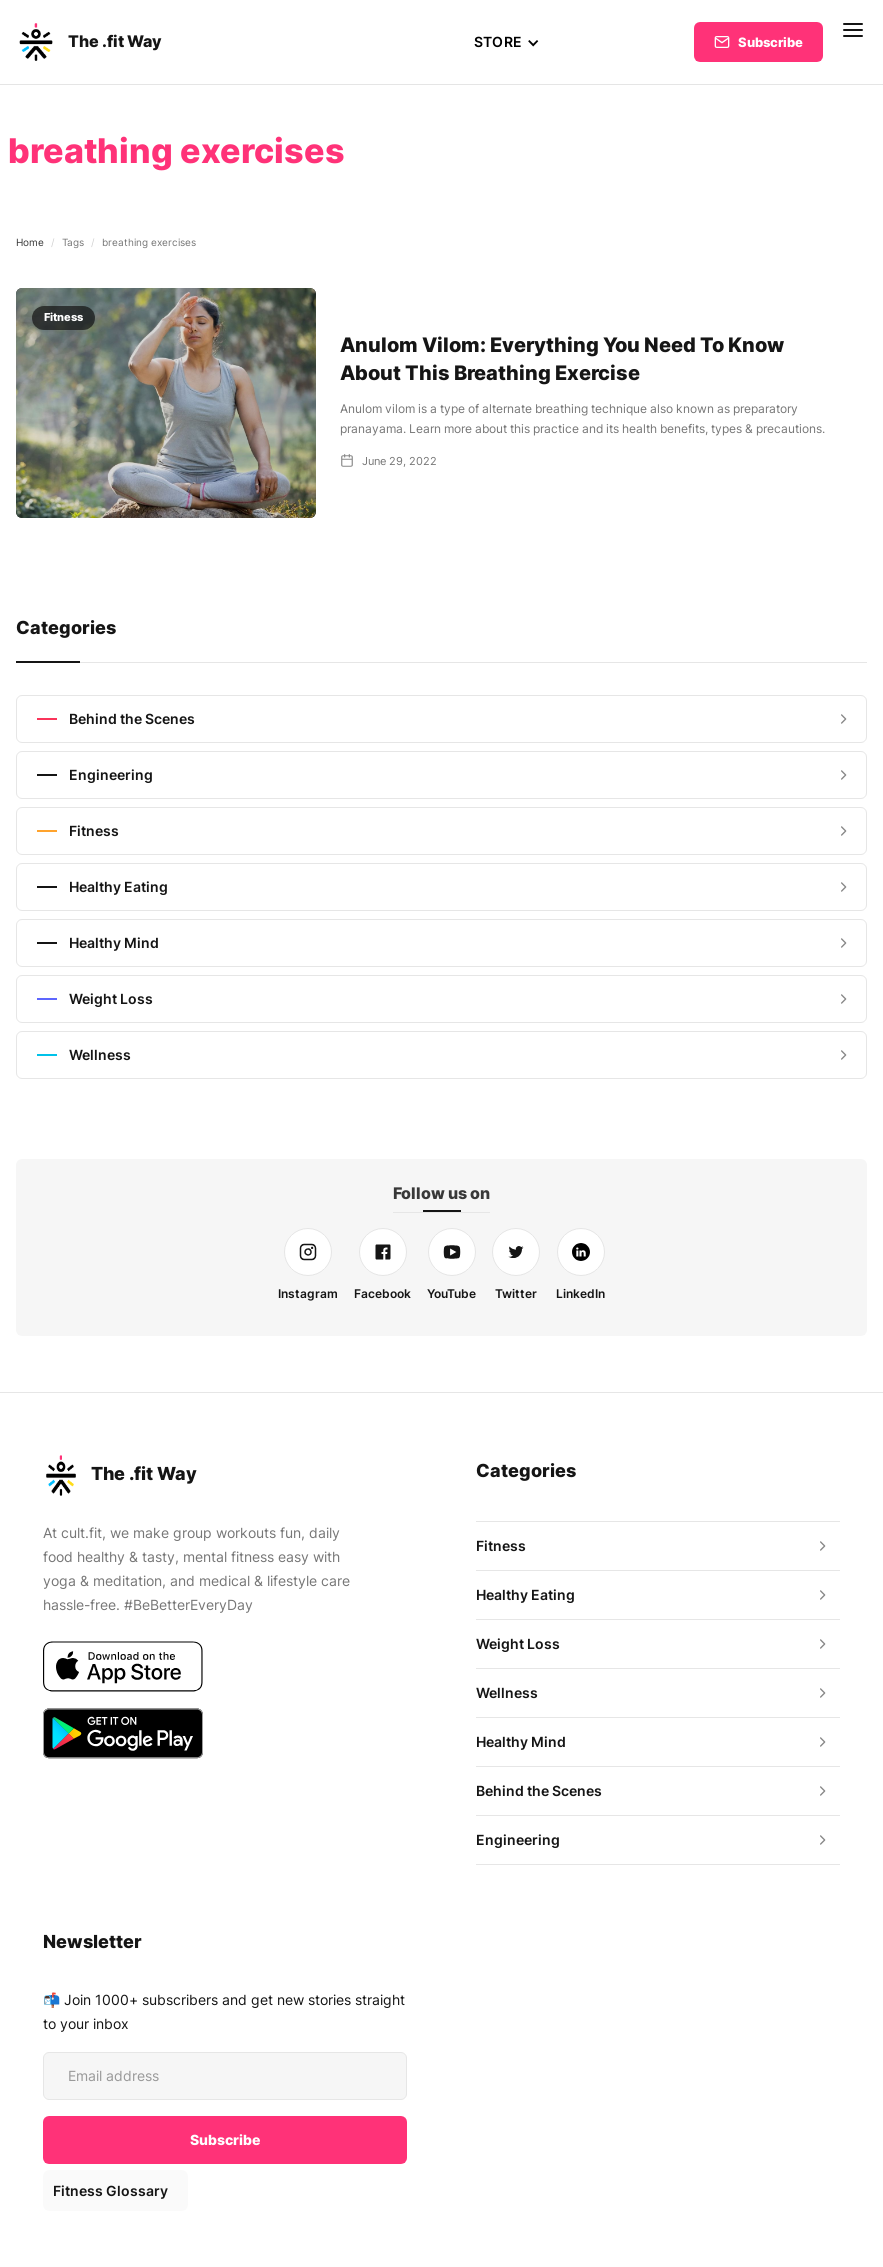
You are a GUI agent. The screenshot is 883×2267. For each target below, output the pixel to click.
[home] (89, 42)
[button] (506, 42)
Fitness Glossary (109, 2190)
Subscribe (770, 42)
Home (30, 242)
